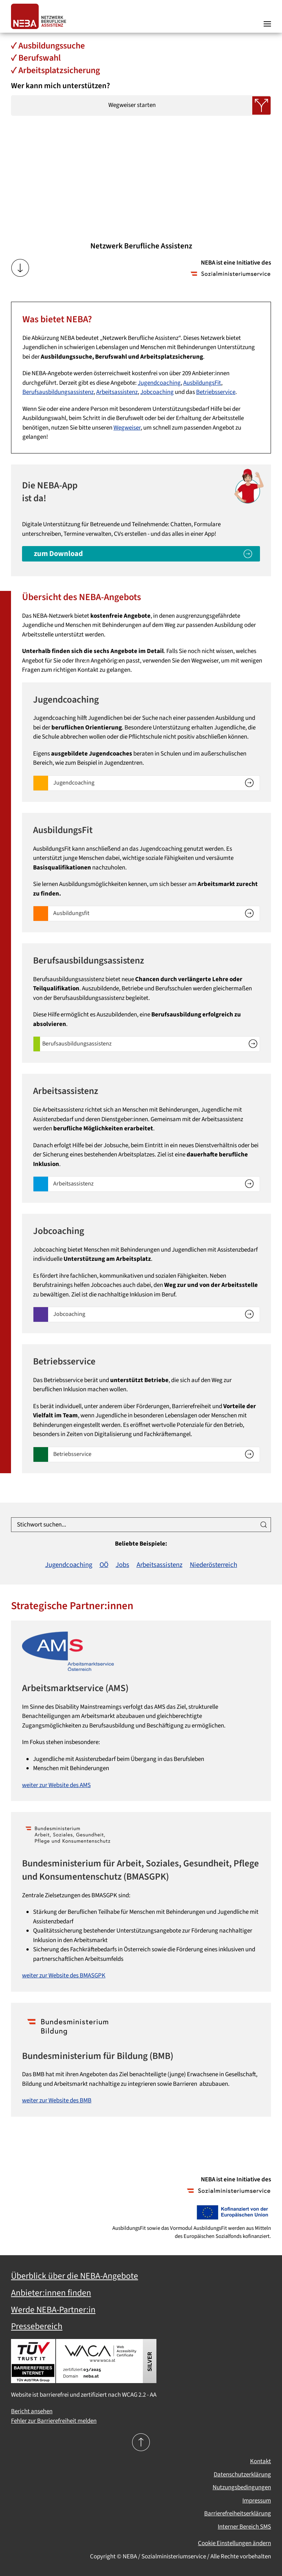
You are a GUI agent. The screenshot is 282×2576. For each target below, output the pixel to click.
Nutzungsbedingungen (242, 2487)
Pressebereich (36, 2326)
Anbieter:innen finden (51, 2293)
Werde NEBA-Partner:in (53, 2310)
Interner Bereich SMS (244, 2526)
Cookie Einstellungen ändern (234, 2543)
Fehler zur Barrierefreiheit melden (54, 2421)
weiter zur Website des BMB (56, 2100)
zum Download (58, 553)
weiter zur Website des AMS (56, 1785)
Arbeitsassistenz (117, 392)
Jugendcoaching (159, 382)
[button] (267, 17)
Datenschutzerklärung (242, 2474)
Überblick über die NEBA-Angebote (74, 2276)
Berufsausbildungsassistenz (58, 392)
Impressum (256, 2500)
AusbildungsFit (202, 382)
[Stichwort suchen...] (141, 1524)
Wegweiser (127, 427)
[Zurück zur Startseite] (40, 16)
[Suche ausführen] (263, 1524)
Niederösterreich (213, 1564)
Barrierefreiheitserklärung (237, 2513)
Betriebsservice (215, 392)
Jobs (122, 1564)
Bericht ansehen (32, 2411)
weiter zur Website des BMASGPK (63, 1975)
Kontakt (260, 2461)
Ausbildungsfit (71, 913)
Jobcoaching (157, 392)
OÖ (104, 1564)
